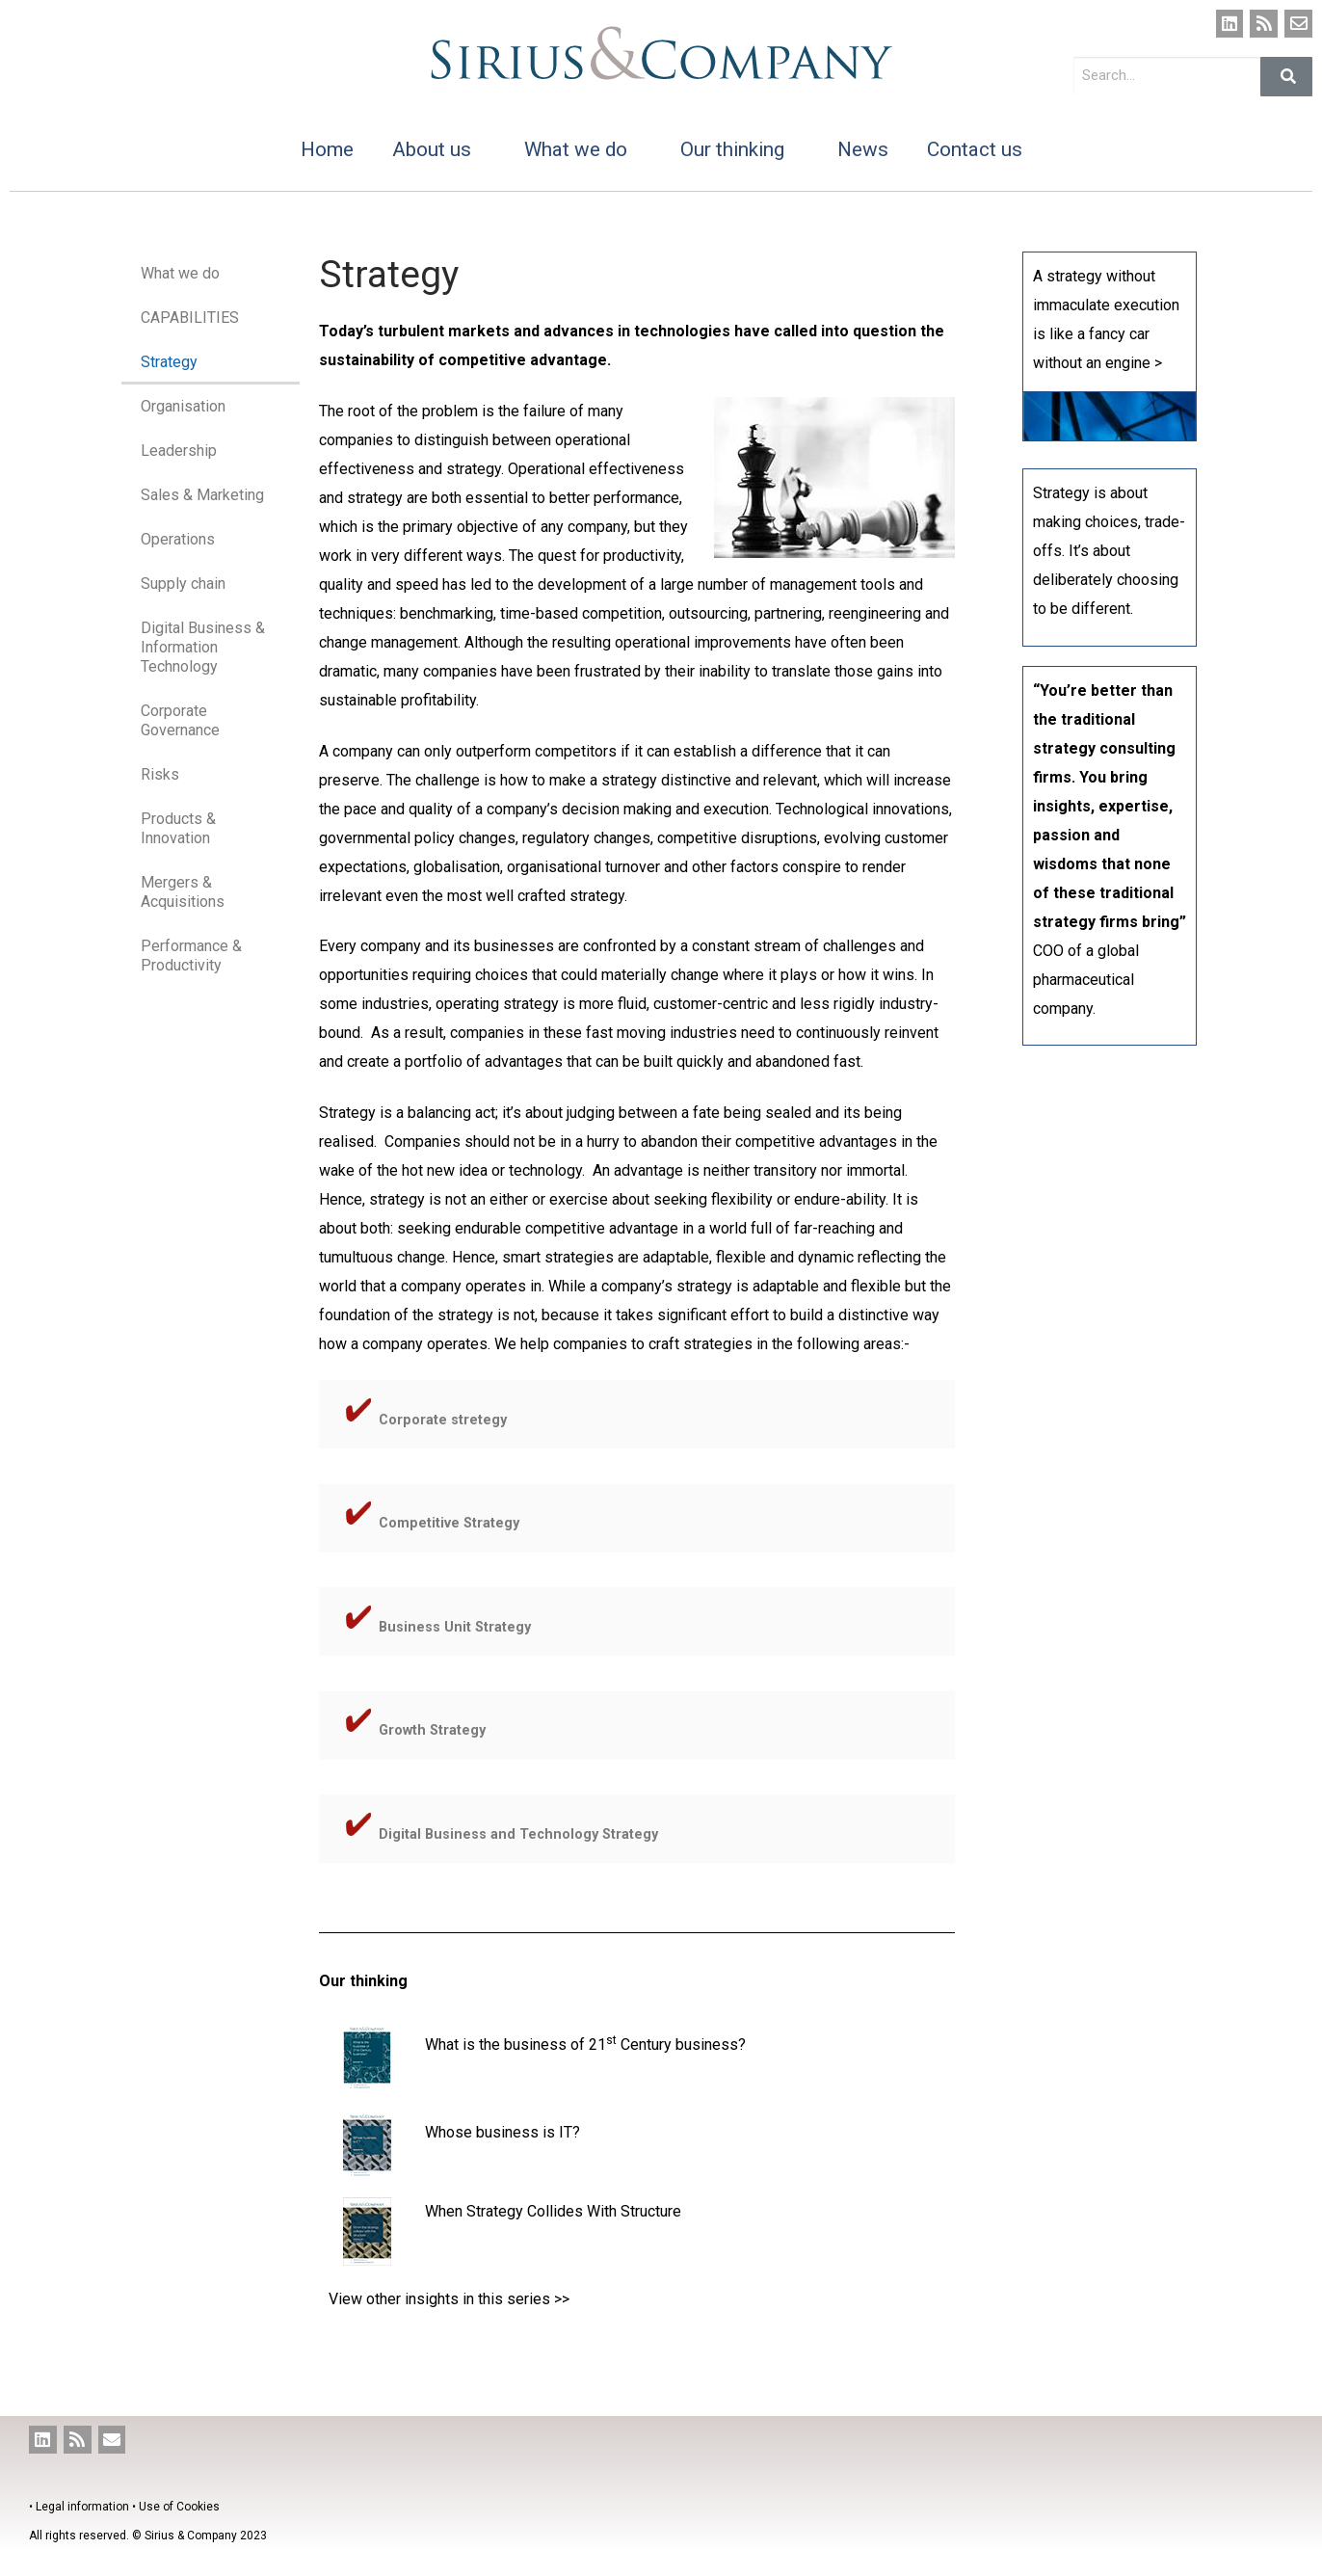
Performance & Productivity (191, 955)
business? (710, 2044)
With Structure (634, 2211)
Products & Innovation (178, 828)
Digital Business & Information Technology (203, 647)
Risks (160, 774)
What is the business (496, 2044)
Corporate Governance (180, 720)
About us (439, 149)
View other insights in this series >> (449, 2299)
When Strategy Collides (506, 2211)
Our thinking (739, 149)
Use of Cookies (179, 2506)
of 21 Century (621, 2044)
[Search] (1286, 77)
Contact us (974, 149)
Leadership (179, 450)
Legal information (82, 2506)
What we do (583, 149)
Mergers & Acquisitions (183, 892)
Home (327, 149)
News (862, 149)
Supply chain (183, 583)
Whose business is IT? (502, 2132)
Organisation (183, 406)
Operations (178, 539)
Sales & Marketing (202, 495)
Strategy (169, 362)
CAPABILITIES (190, 317)
